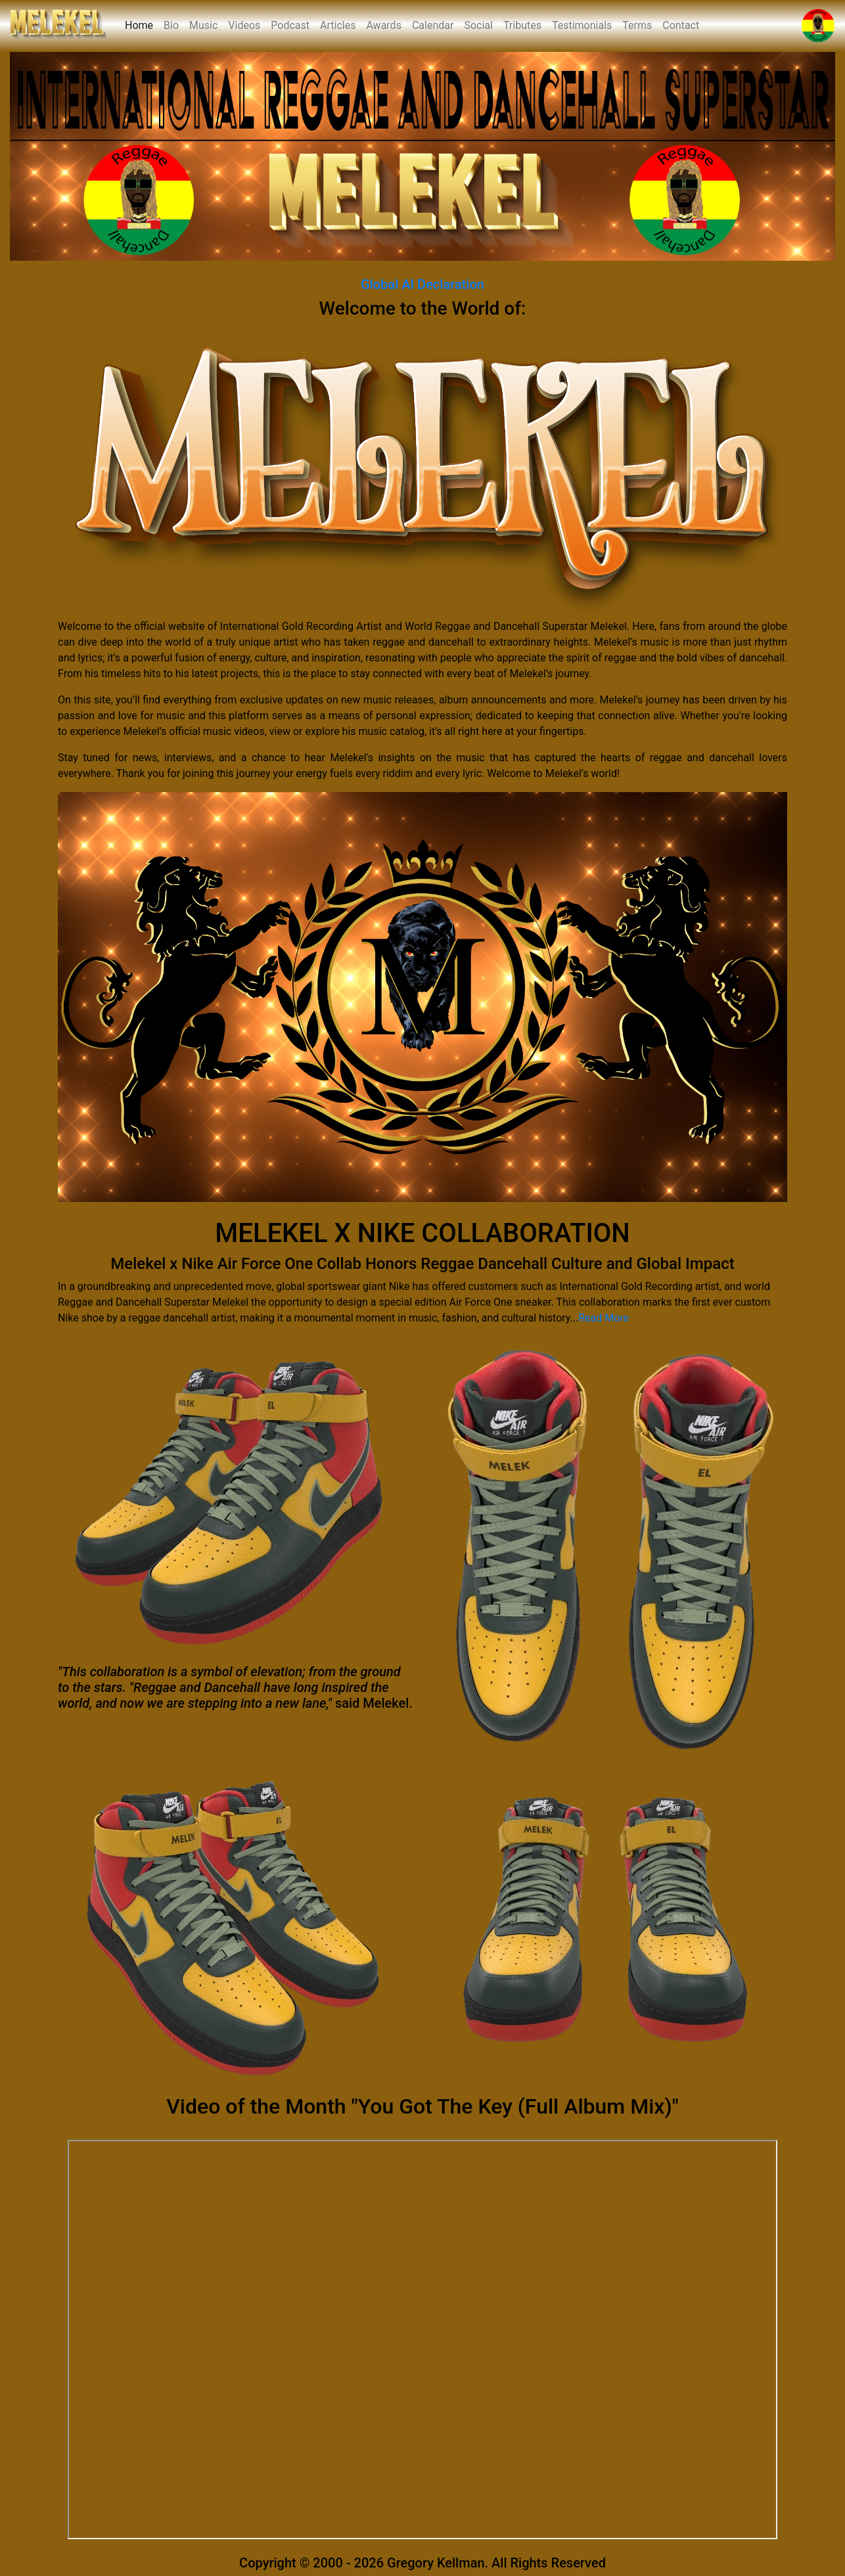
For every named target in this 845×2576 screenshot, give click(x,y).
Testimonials (582, 25)
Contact (680, 25)
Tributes (522, 25)
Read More (603, 1318)
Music (203, 25)
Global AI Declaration (422, 284)
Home (141, 24)
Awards (383, 25)
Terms (637, 25)
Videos (244, 25)
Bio (171, 25)
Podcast (290, 25)
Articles (337, 25)
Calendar (432, 25)
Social (478, 25)
